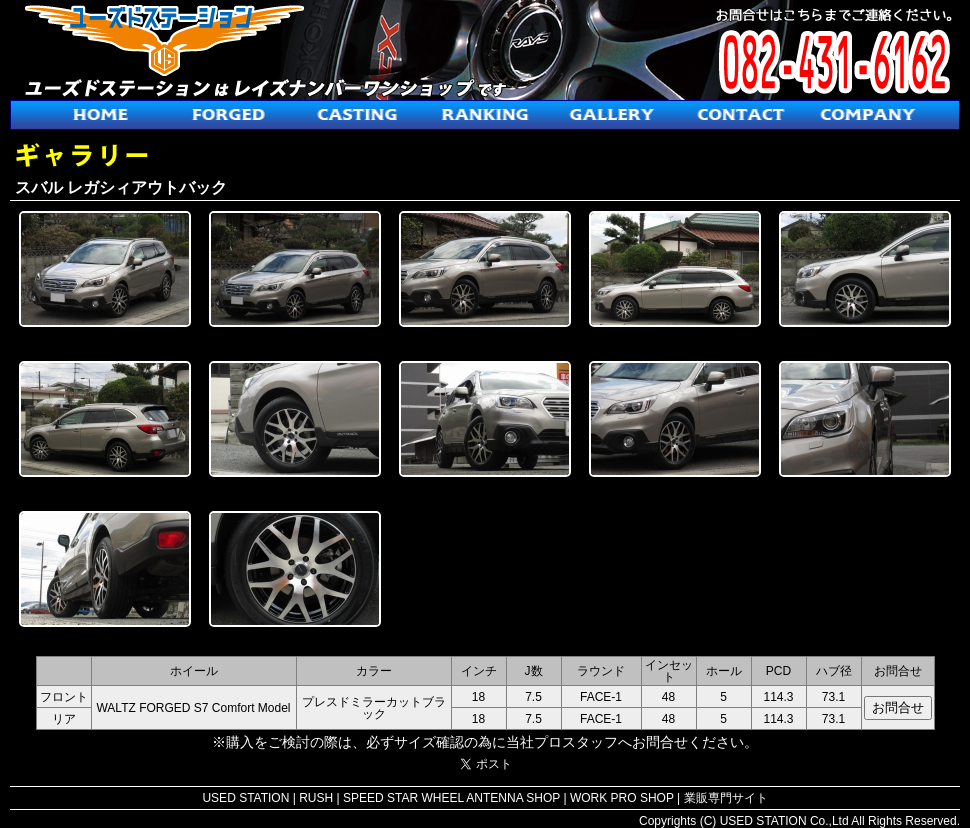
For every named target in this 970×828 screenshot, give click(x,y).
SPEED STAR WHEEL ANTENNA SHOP (451, 798)
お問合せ (741, 115)
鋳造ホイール (357, 115)
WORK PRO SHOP (622, 798)
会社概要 (869, 115)
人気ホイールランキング (485, 115)
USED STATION (245, 798)
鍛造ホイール (229, 115)
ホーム (101, 115)
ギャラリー (613, 115)
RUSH (316, 798)
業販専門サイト (726, 798)
